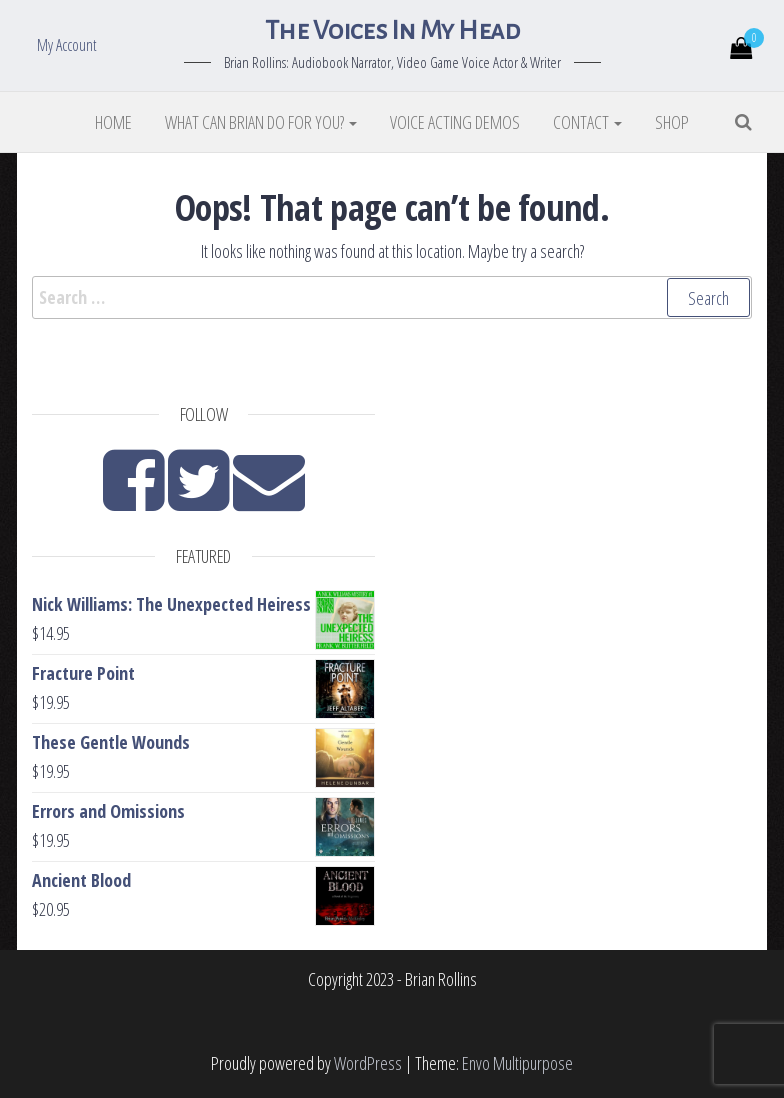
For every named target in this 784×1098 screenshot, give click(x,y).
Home (113, 122)
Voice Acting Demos (455, 122)
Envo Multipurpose (517, 1063)
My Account (67, 45)
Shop (672, 122)
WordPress (368, 1063)
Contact (587, 122)
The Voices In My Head (392, 31)
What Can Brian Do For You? (261, 122)
